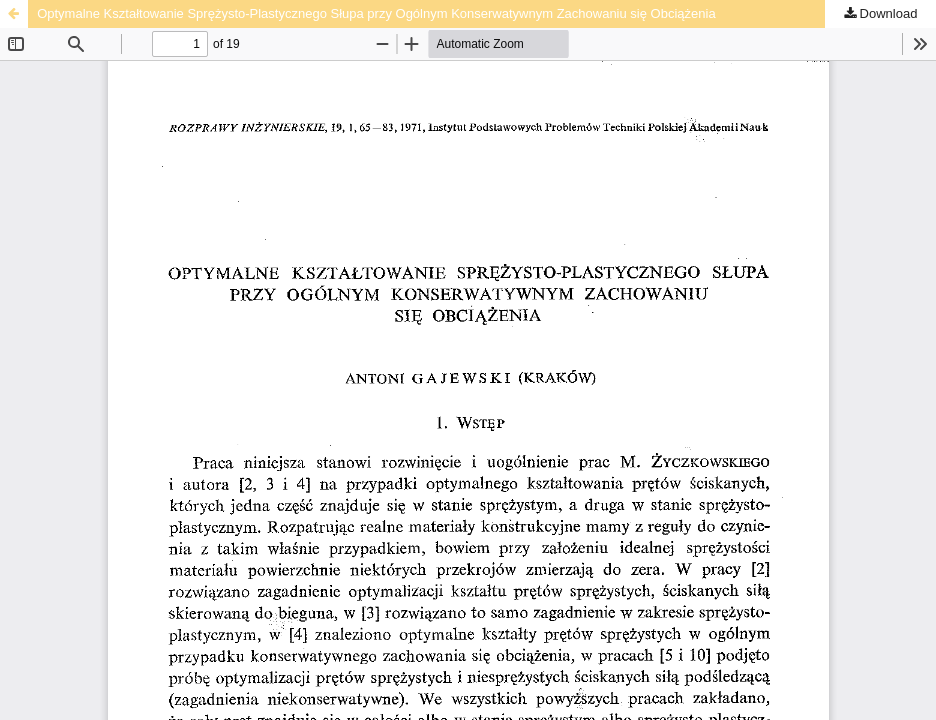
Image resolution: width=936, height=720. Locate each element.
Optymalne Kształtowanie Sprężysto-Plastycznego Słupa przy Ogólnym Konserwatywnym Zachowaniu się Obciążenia (376, 13)
